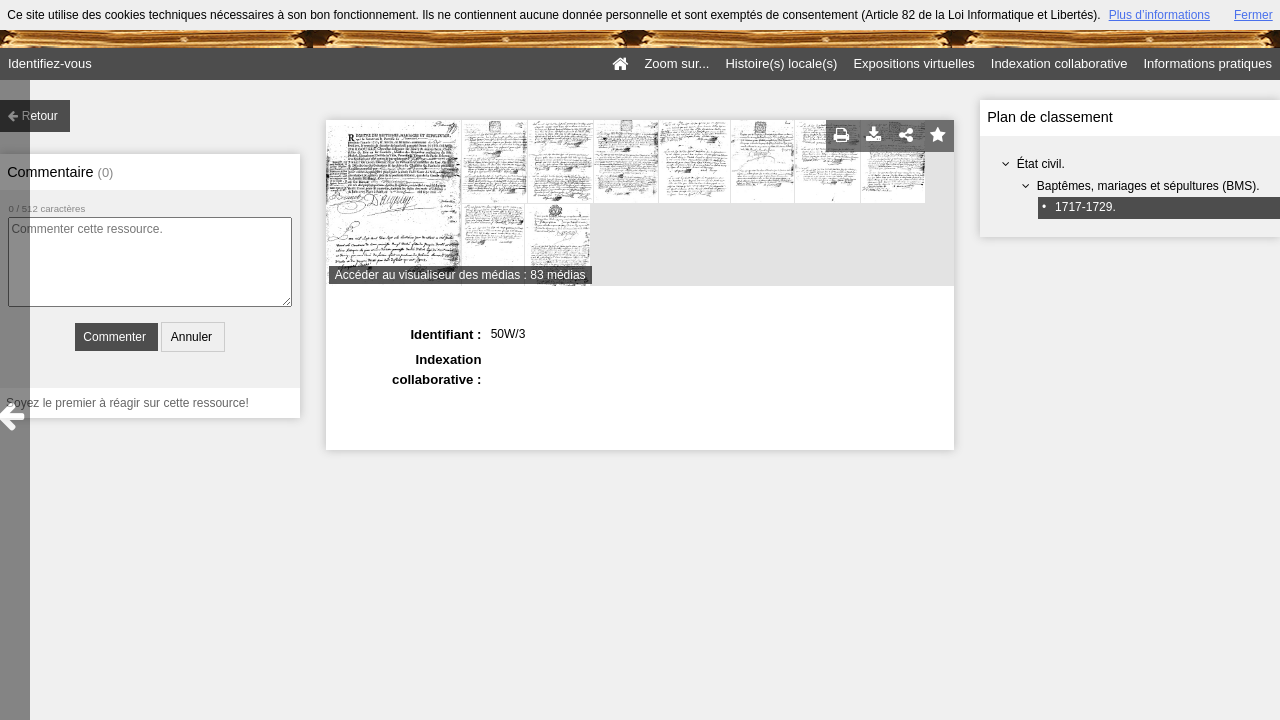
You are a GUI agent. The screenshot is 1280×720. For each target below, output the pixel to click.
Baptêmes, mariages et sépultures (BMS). (1148, 186)
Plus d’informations (1159, 15)
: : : (721, 359)
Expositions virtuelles (913, 63)
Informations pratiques (1207, 63)
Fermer (1253, 15)
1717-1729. (1085, 207)
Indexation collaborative (1059, 63)
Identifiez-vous (50, 63)
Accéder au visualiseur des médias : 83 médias (460, 275)
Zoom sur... (676, 63)
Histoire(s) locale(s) (781, 63)
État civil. (1041, 164)
